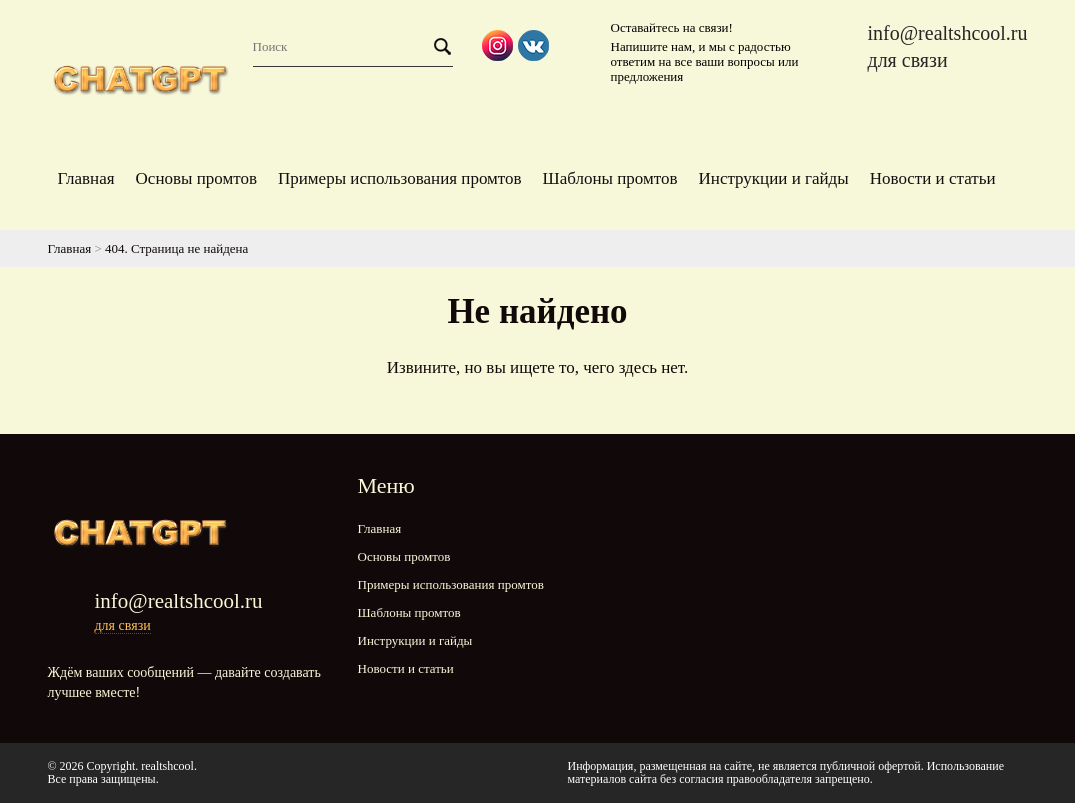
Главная (86, 178)
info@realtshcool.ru (947, 33)
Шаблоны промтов (610, 178)
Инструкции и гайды (774, 178)
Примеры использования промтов (400, 178)
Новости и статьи (933, 178)
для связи (907, 60)
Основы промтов (196, 178)
